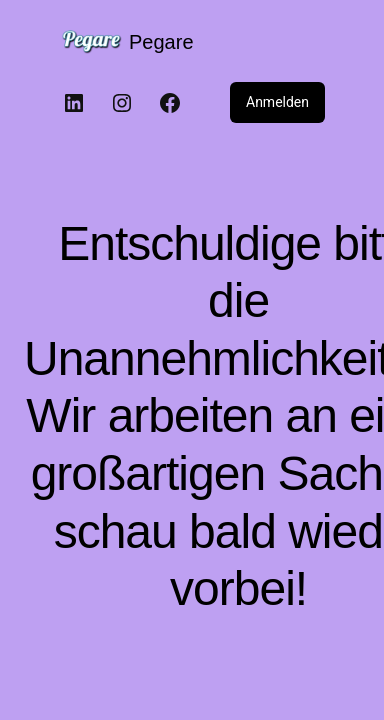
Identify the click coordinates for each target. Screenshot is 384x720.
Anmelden (277, 102)
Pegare (161, 42)
